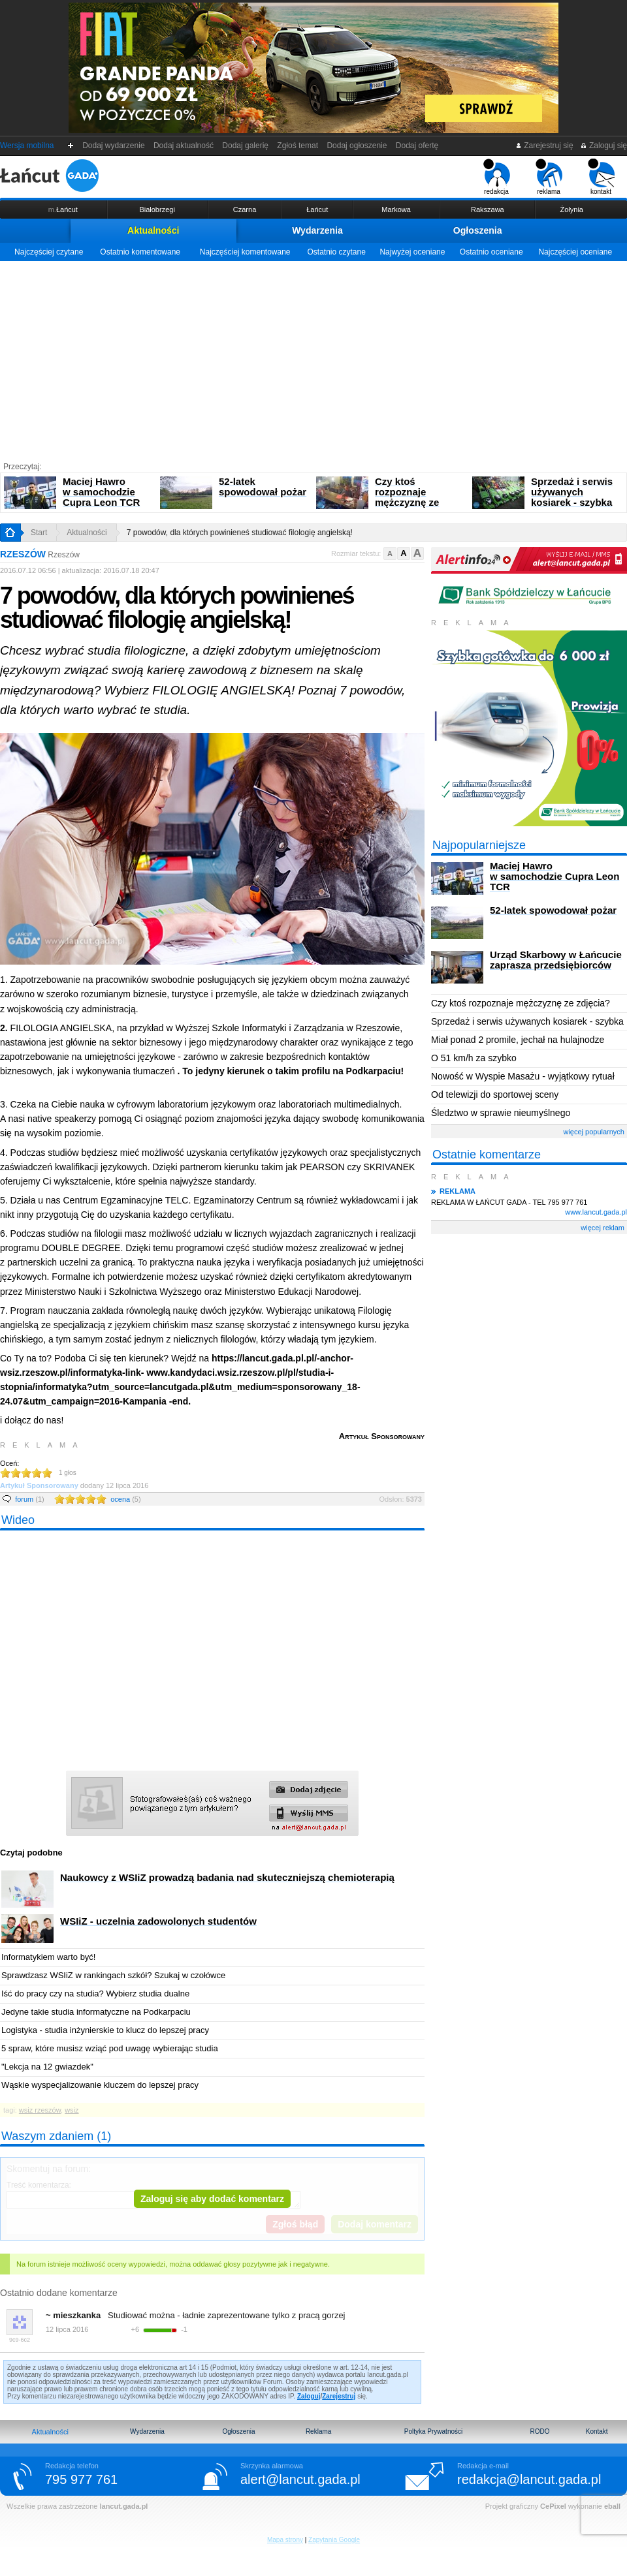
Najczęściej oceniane (575, 251)
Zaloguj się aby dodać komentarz (212, 2199)
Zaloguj (309, 2396)
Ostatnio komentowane (140, 251)
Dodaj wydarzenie (114, 145)
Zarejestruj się (544, 145)
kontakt (601, 177)
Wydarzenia (317, 230)
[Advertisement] (313, 359)
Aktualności (153, 230)
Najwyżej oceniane (412, 251)
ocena (125, 1499)
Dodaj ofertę (417, 145)
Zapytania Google (334, 2539)
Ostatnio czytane (336, 251)
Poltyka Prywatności (433, 2431)
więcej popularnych (593, 1132)
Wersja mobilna (27, 145)
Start (39, 532)
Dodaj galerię (245, 145)
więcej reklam (602, 1228)
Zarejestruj (338, 2396)
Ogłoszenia (477, 230)
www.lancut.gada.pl (596, 1212)
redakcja (496, 177)
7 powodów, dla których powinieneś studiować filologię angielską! (240, 532)
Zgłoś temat (298, 145)
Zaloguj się (603, 145)
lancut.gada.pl (123, 2506)
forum (29, 1499)
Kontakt (597, 2431)
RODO (539, 2431)
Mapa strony (285, 2539)
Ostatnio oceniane (491, 251)
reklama (549, 177)
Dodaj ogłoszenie (357, 145)
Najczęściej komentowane (245, 251)
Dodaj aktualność (183, 145)
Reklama (318, 2431)
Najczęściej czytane (48, 251)
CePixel (553, 2506)
